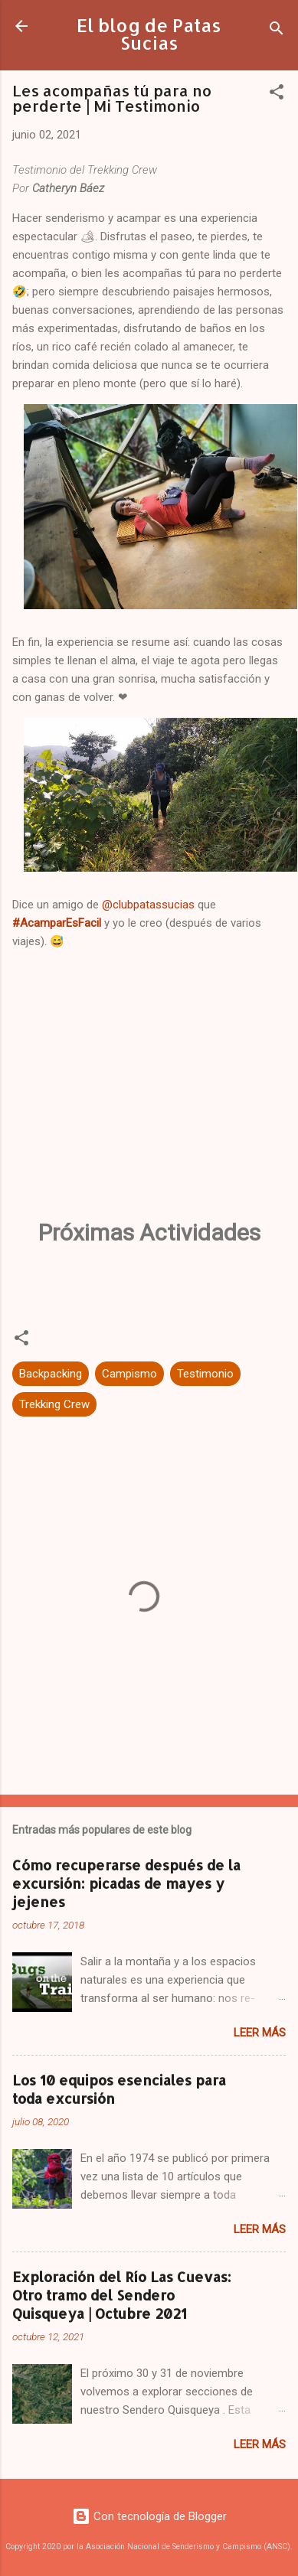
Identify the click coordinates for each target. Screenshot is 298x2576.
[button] (276, 94)
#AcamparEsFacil (56, 923)
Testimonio (205, 1374)
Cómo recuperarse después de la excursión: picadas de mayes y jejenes (126, 1883)
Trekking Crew (54, 1404)
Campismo (129, 1374)
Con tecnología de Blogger (149, 2516)
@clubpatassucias (148, 904)
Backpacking (50, 1374)
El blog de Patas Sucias (149, 34)
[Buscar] (276, 31)
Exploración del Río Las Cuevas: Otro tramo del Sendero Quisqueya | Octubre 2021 (121, 2295)
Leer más (260, 2033)
